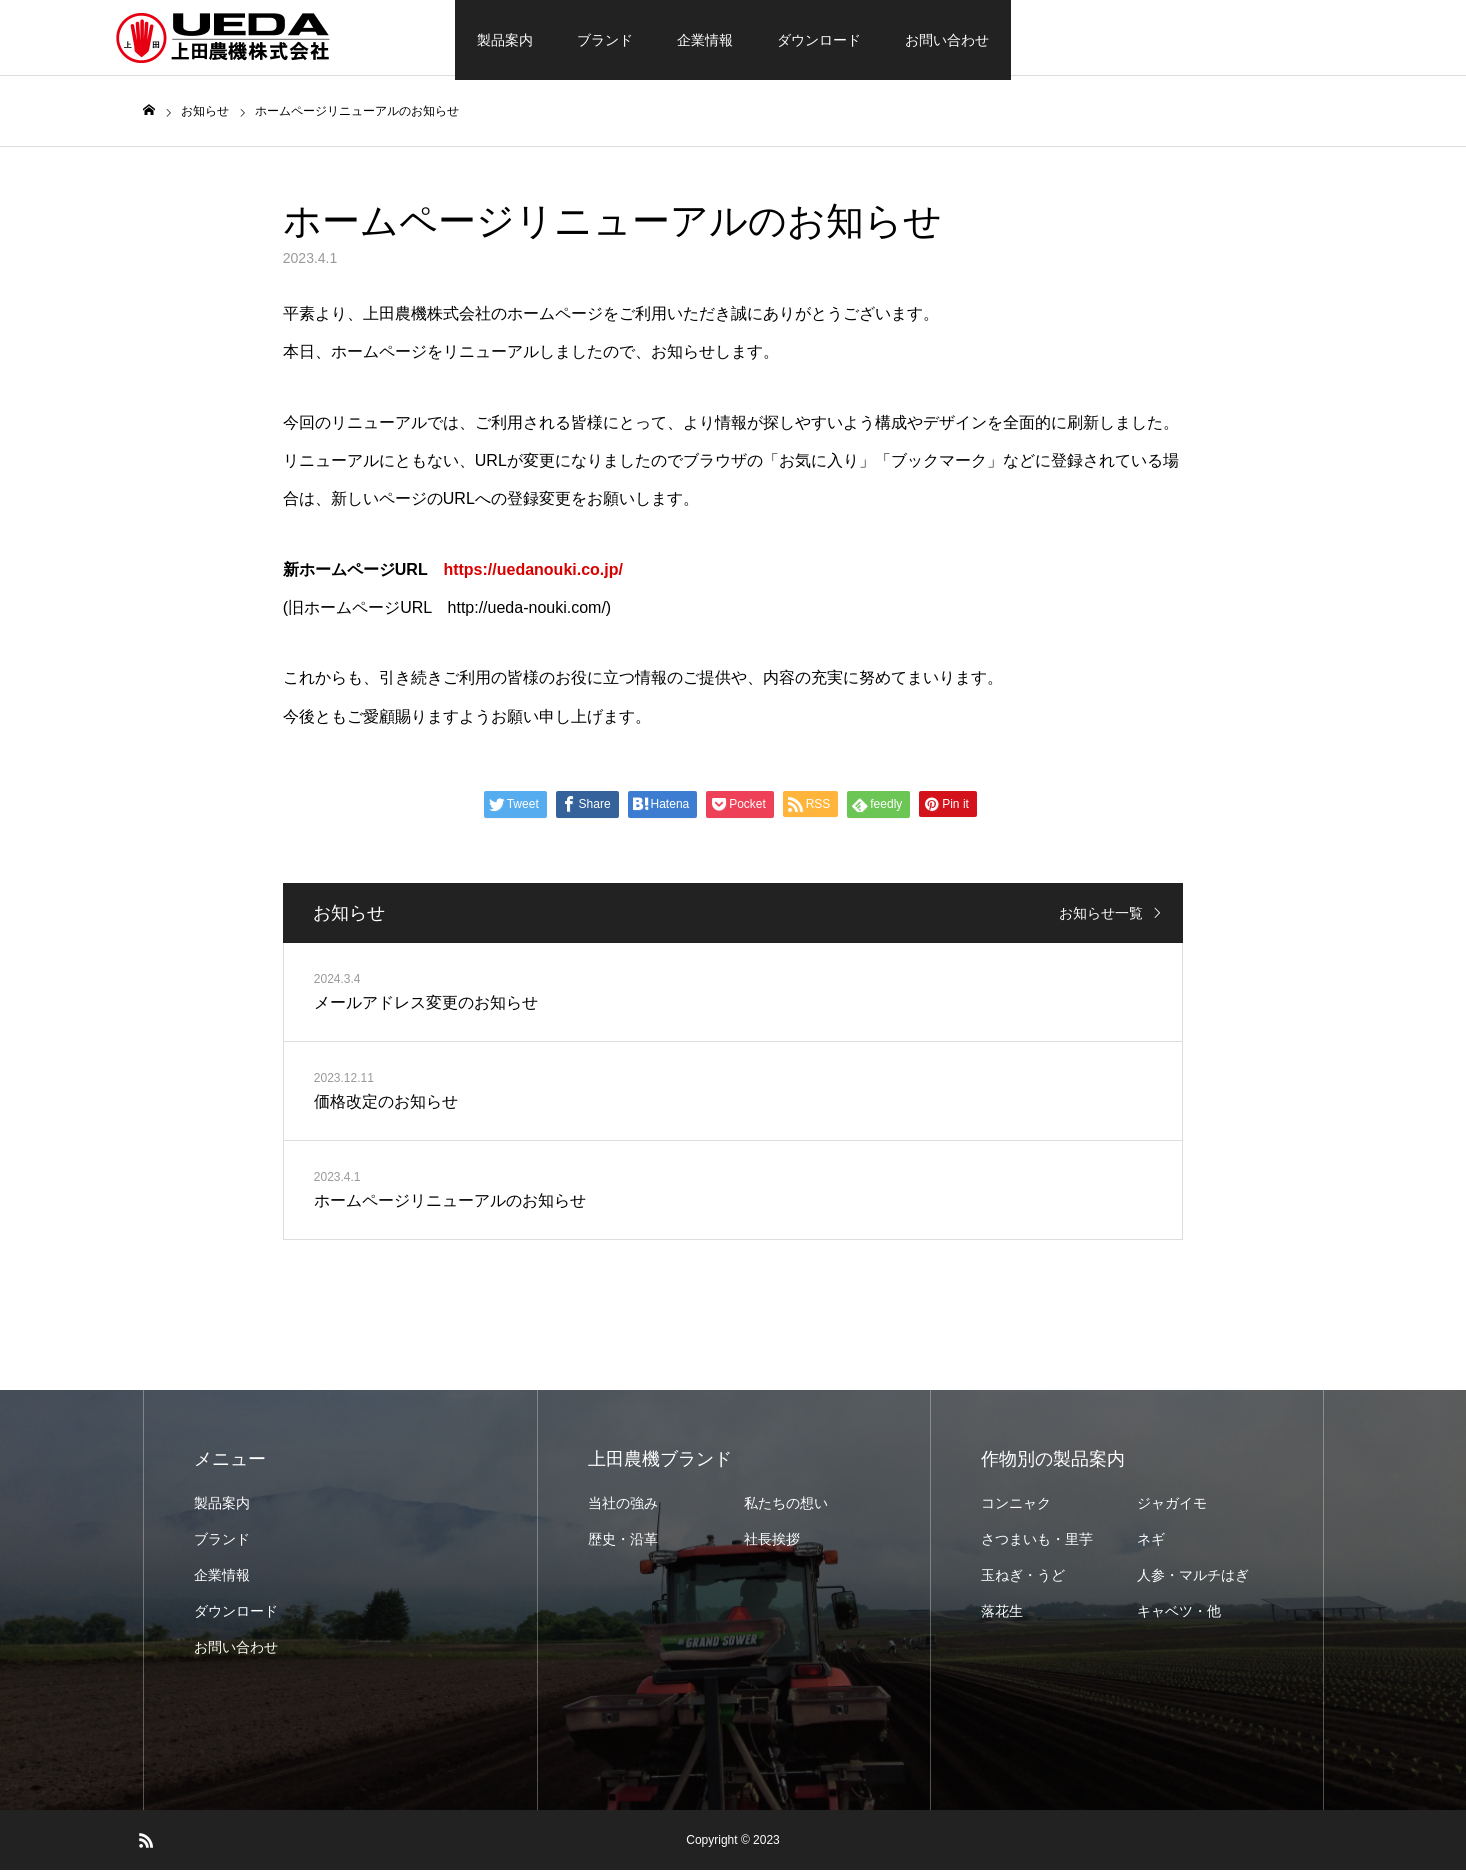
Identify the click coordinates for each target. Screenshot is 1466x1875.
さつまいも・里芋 (1037, 1544)
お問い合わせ (947, 40)
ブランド (605, 40)
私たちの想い (786, 1508)
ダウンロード (819, 40)
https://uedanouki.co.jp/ (533, 573)
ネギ (1151, 1544)
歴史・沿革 (623, 1544)
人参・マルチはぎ (1193, 1580)
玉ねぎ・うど (1023, 1580)
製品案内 (505, 40)
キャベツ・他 (1179, 1616)
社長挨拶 (772, 1544)
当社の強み (623, 1508)
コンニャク (1016, 1508)
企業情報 (705, 40)
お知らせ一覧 (1101, 918)
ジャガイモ (1172, 1508)
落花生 (1002, 1616)
